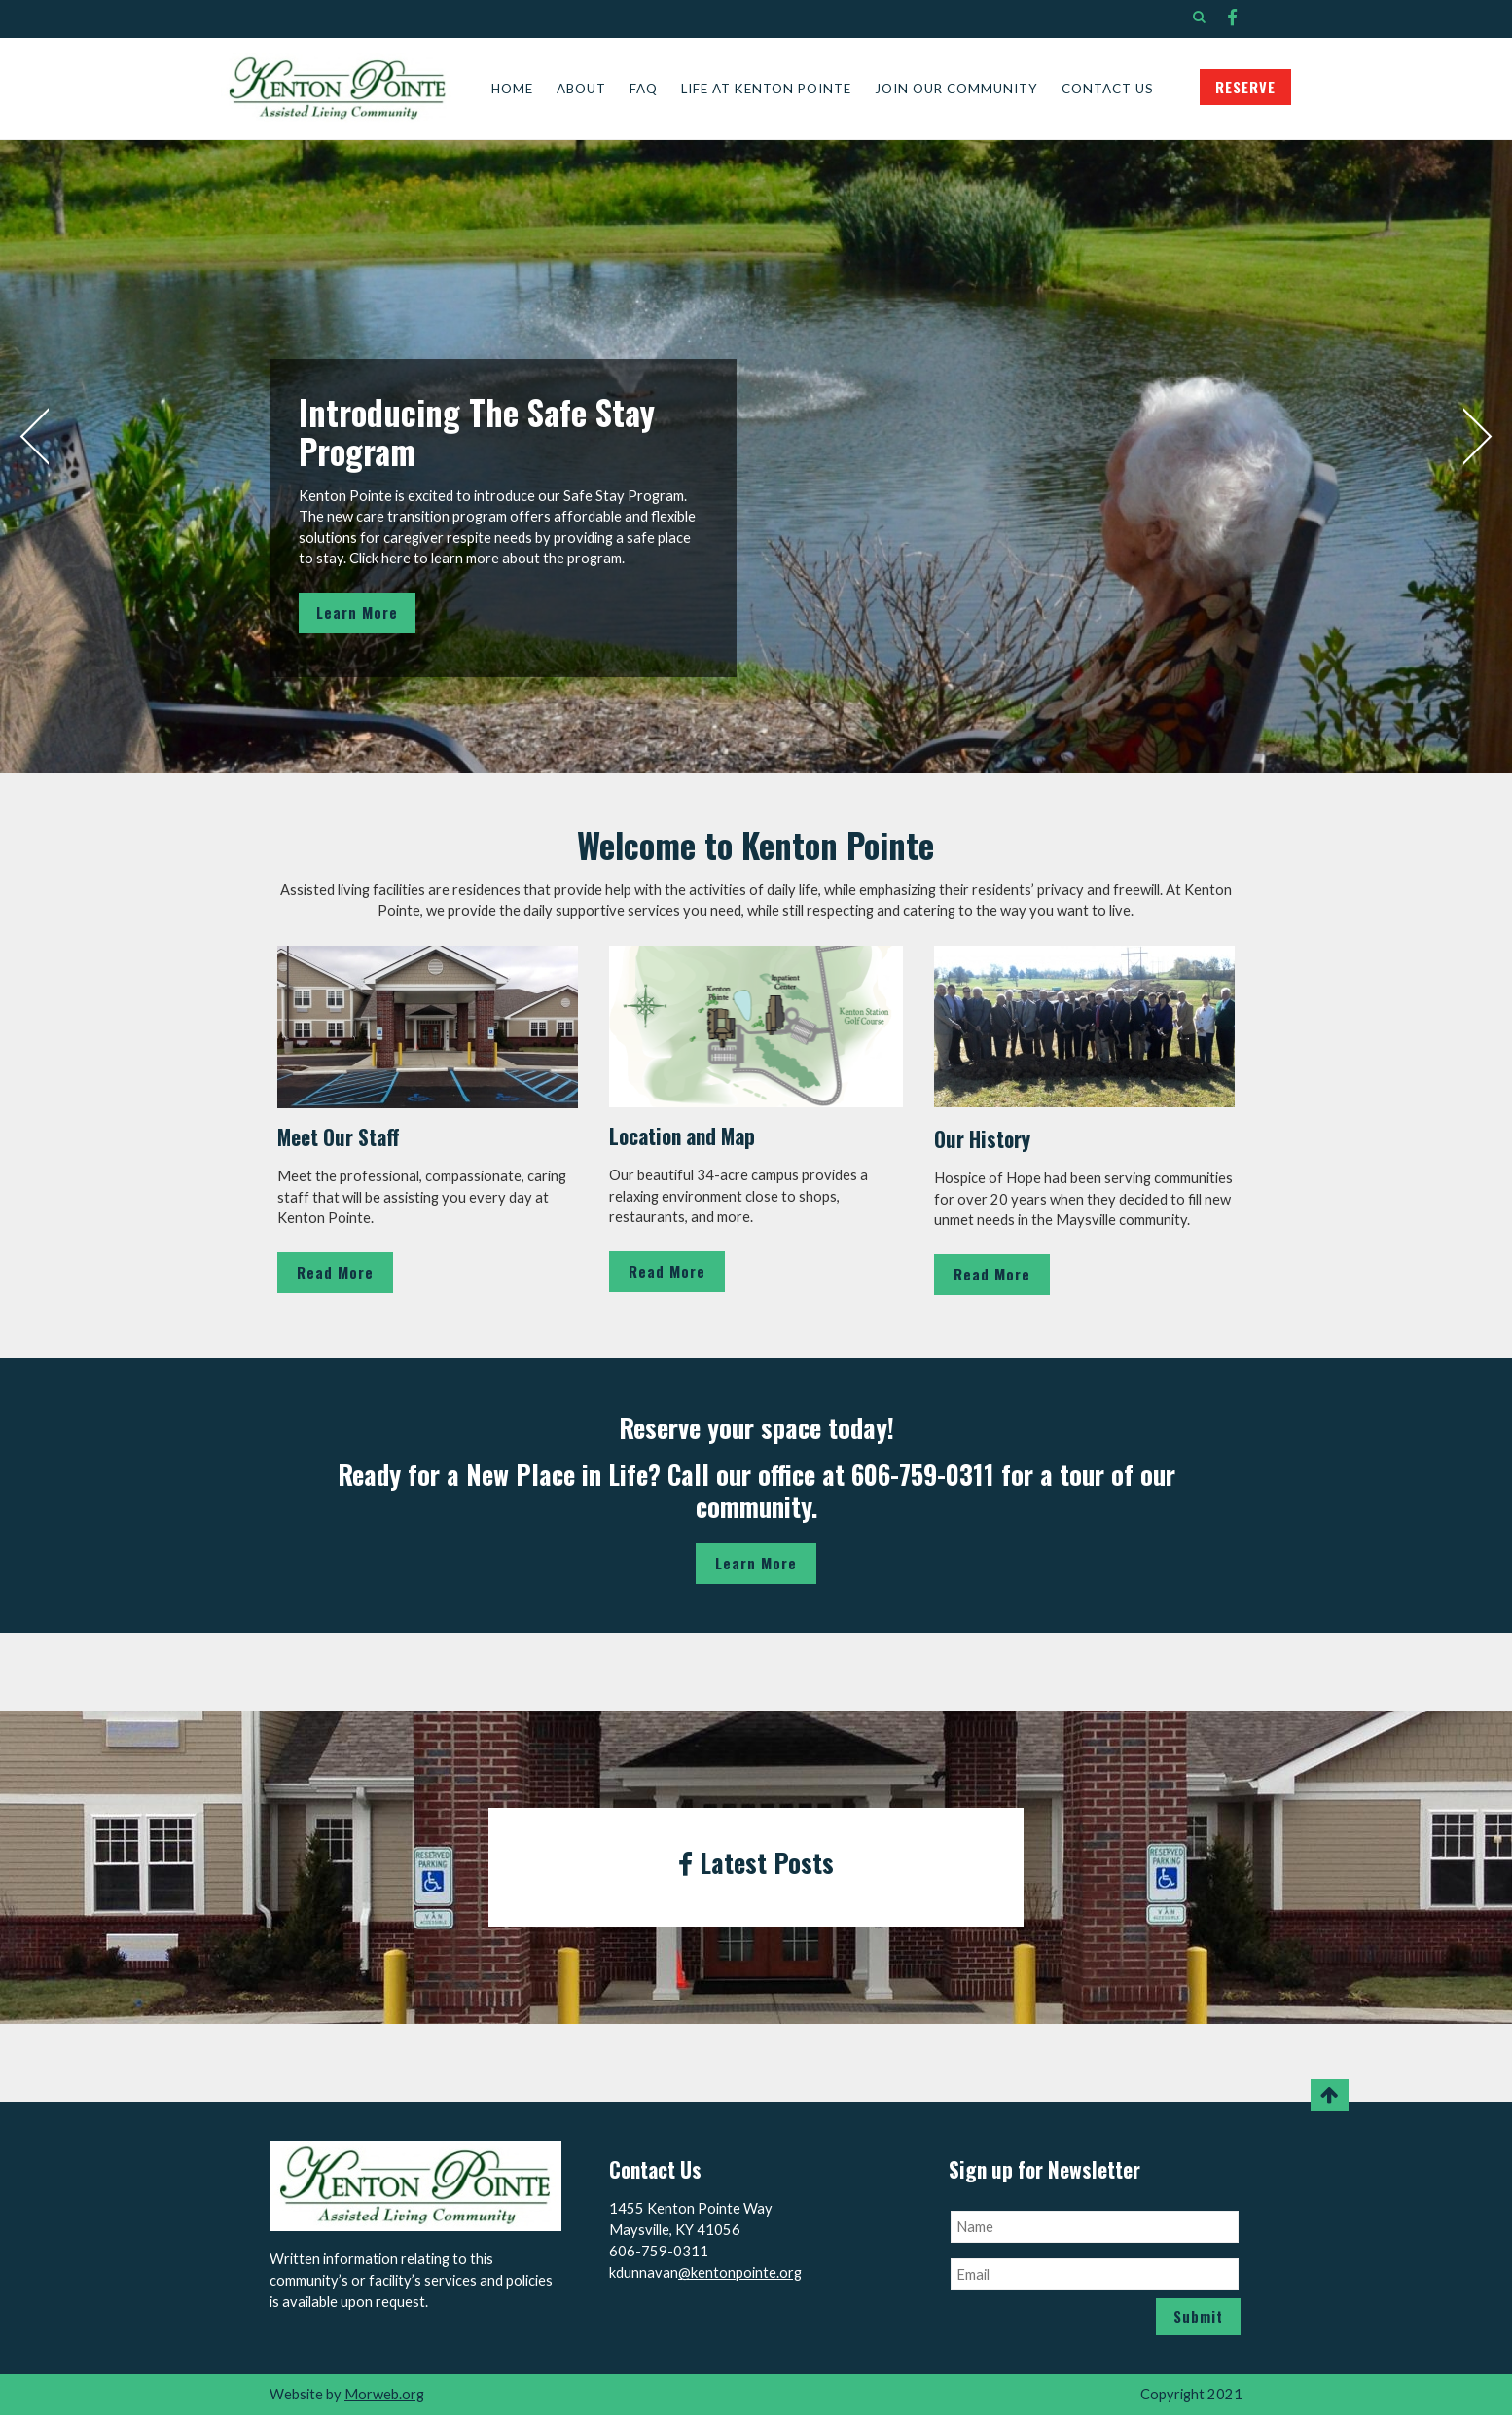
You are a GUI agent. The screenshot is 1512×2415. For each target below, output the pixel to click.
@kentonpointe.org (740, 2272)
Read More (335, 1272)
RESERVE (1245, 87)
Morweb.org (384, 2394)
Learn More (357, 612)
